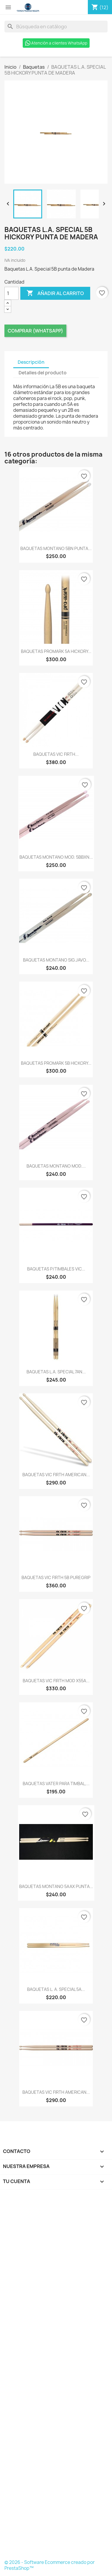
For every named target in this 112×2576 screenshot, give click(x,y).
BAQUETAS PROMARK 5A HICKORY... (56, 651)
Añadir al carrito (55, 293)
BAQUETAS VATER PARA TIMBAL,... (56, 1783)
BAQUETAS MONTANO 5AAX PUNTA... (56, 1886)
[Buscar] (56, 26)
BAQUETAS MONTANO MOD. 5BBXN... (56, 857)
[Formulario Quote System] (56, 2376)
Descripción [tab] (31, 362)
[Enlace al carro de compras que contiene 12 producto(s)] (99, 7)
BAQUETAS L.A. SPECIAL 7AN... (56, 1372)
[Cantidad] (11, 293)
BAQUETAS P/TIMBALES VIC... (56, 1269)
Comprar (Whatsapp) (35, 330)
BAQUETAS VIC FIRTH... (56, 754)
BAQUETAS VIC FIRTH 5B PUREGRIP (56, 1577)
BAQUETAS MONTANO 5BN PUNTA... (56, 548)
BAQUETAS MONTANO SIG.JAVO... (56, 960)
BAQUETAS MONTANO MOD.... (56, 1166)
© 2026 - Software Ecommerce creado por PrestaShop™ (49, 2565)
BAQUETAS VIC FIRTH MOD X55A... (56, 1680)
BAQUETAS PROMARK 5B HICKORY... (56, 1063)
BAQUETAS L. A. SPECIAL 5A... (56, 1989)
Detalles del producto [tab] (43, 373)
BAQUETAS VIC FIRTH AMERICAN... (56, 1474)
